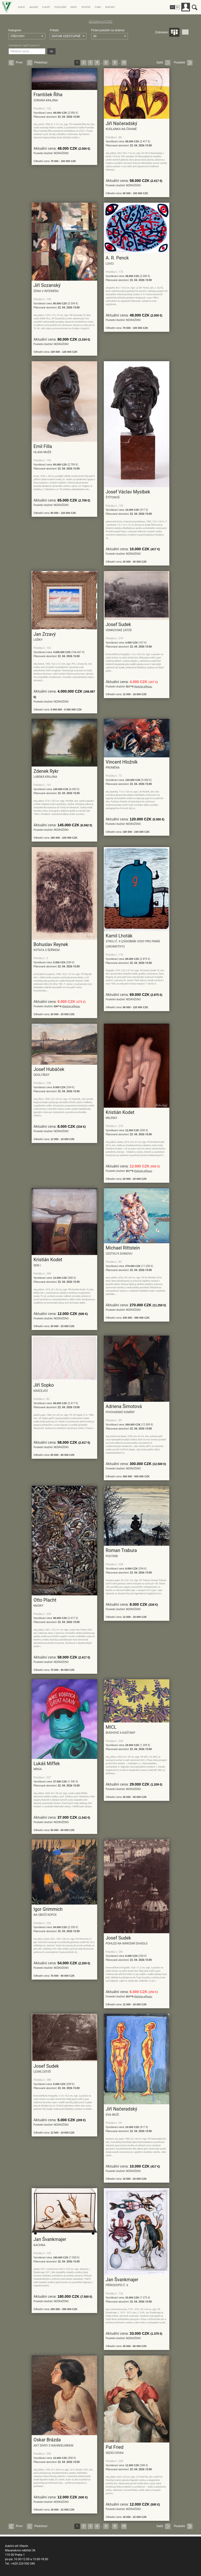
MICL (111, 1727)
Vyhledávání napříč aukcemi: (24, 45)
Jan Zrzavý (45, 634)
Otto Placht (45, 1600)
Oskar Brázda (47, 2439)
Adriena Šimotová (124, 1406)
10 (124, 62)
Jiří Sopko (44, 1385)
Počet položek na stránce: (108, 30)
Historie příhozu (143, 686)
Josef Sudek (118, 624)
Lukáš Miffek (47, 1763)
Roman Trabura (121, 1550)
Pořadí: (54, 30)
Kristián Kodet (120, 1112)
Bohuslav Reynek (51, 944)
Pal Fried (115, 2447)
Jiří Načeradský (121, 123)
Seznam (185, 32)
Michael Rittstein (123, 1248)
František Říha (48, 94)
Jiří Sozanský (47, 285)
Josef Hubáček (49, 1069)
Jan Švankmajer (50, 2239)
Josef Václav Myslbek (128, 492)
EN (177, 7)
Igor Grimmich (48, 1909)
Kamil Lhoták (119, 935)
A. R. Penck (117, 258)
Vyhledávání (194, 7)
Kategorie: (15, 30)
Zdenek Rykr (46, 771)
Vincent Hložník (121, 762)
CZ (172, 7)
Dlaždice (174, 32)
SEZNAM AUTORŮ (100, 22)
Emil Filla (43, 446)
